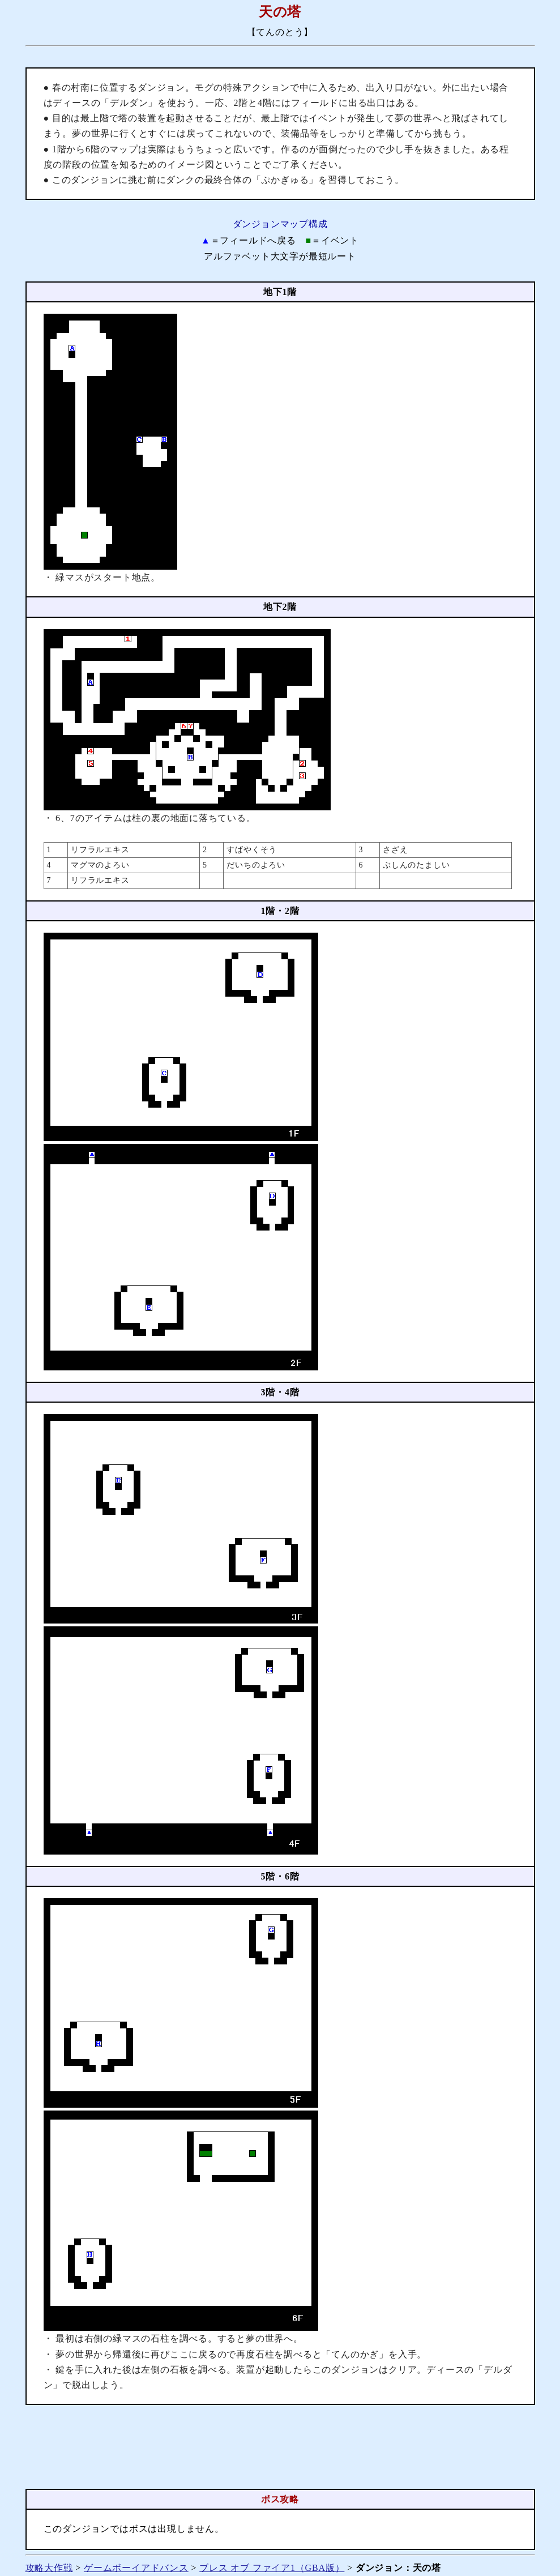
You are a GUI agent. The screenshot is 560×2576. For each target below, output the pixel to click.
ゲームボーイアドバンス (136, 2568)
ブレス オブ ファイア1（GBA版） (271, 2568)
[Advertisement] (280, 2446)
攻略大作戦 (49, 2568)
